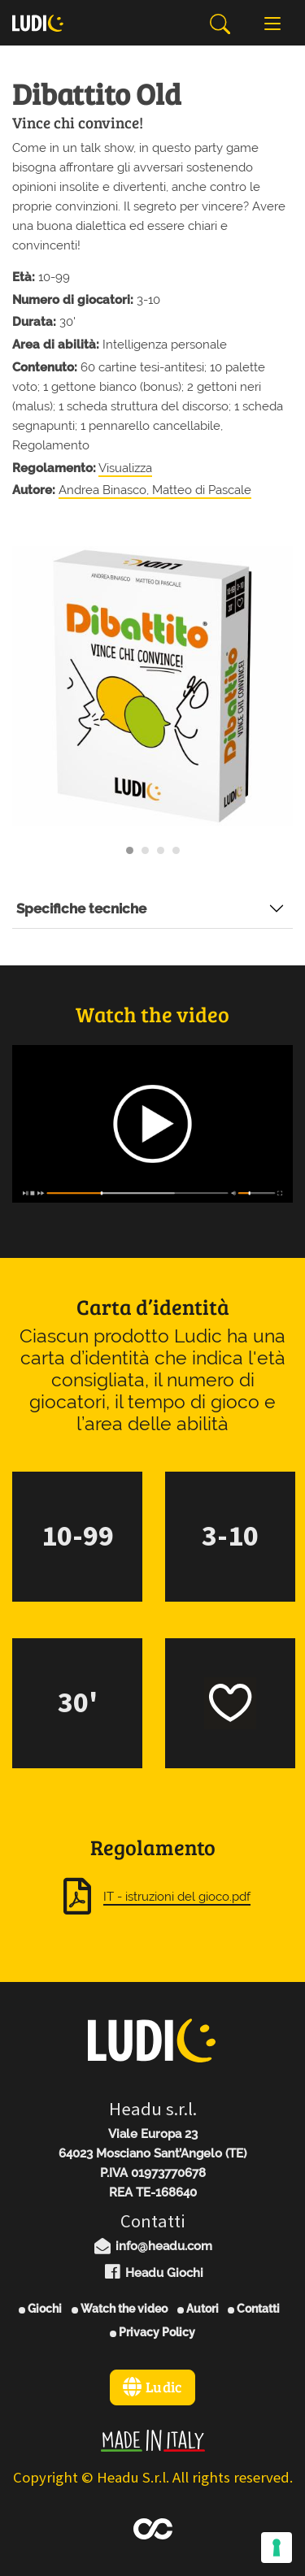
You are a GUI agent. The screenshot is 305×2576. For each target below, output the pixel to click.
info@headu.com (153, 2246)
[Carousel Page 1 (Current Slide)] (129, 850)
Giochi (40, 2308)
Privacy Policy (152, 2332)
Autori (198, 2308)
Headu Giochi (152, 2273)
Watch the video (120, 2308)
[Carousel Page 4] (176, 850)
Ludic (152, 2386)
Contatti (254, 2308)
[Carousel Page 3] (160, 850)
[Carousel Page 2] (145, 850)
